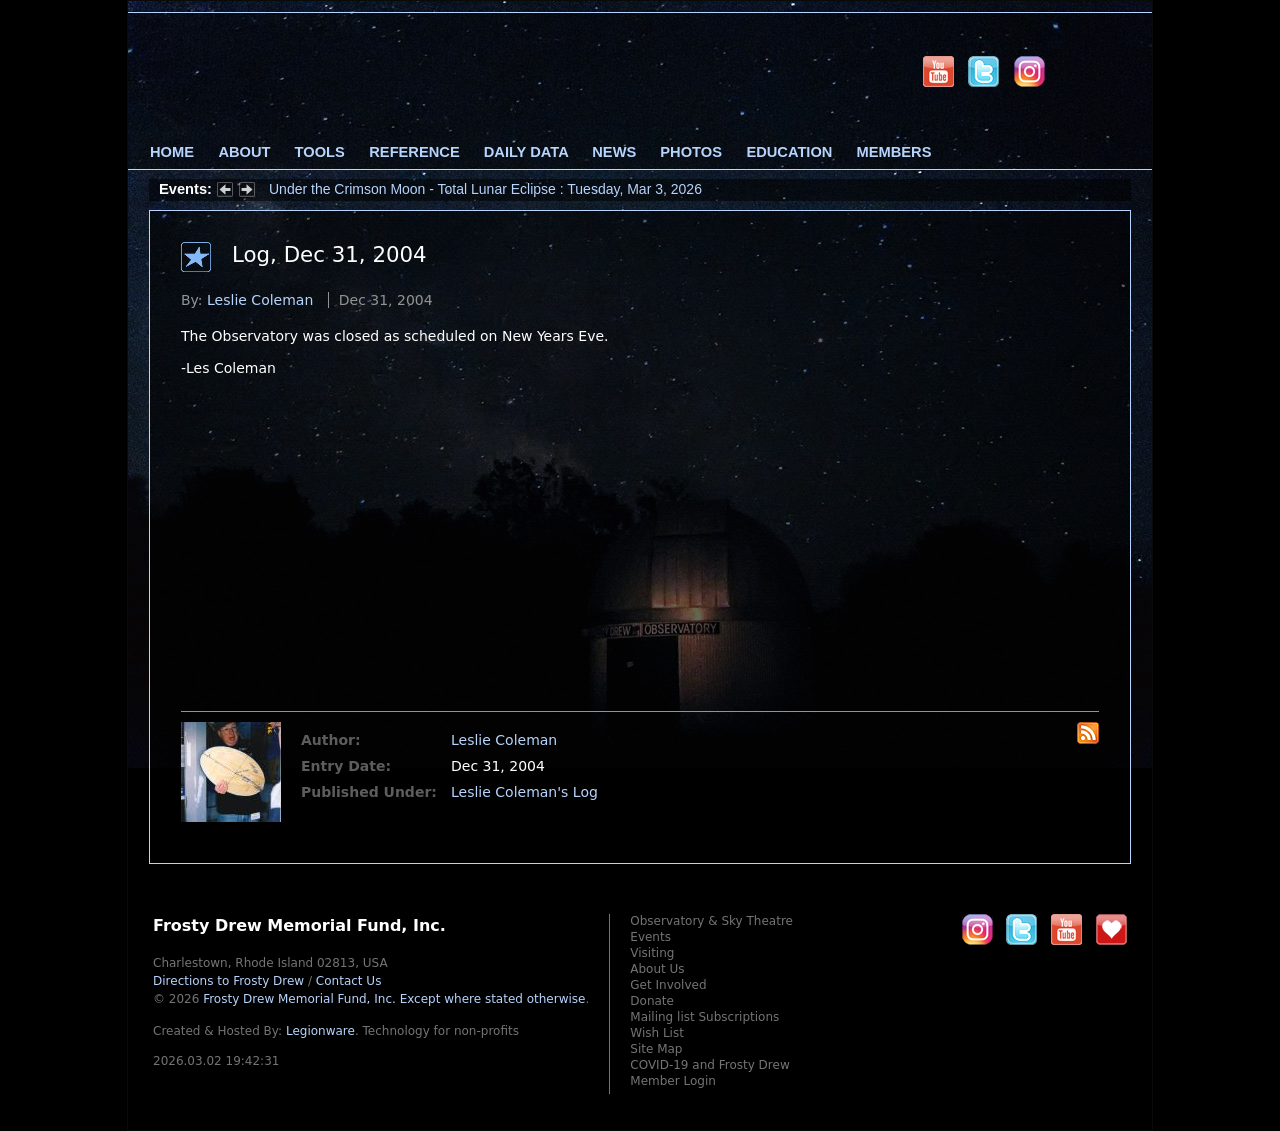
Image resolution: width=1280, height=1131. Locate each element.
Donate (652, 1001)
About (244, 152)
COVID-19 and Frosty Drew (709, 1065)
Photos (691, 152)
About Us (657, 969)
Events (650, 937)
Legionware (320, 1031)
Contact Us (349, 981)
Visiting (652, 953)
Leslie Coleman (260, 300)
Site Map (656, 1049)
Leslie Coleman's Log (524, 792)
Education (789, 152)
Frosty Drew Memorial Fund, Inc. (394, 999)
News (614, 152)
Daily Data (526, 152)
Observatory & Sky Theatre (711, 921)
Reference (414, 152)
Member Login (673, 1081)
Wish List (657, 1033)
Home (172, 152)
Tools (320, 152)
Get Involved (668, 985)
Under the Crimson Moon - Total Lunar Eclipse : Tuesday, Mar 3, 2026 (485, 189)
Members (894, 152)
